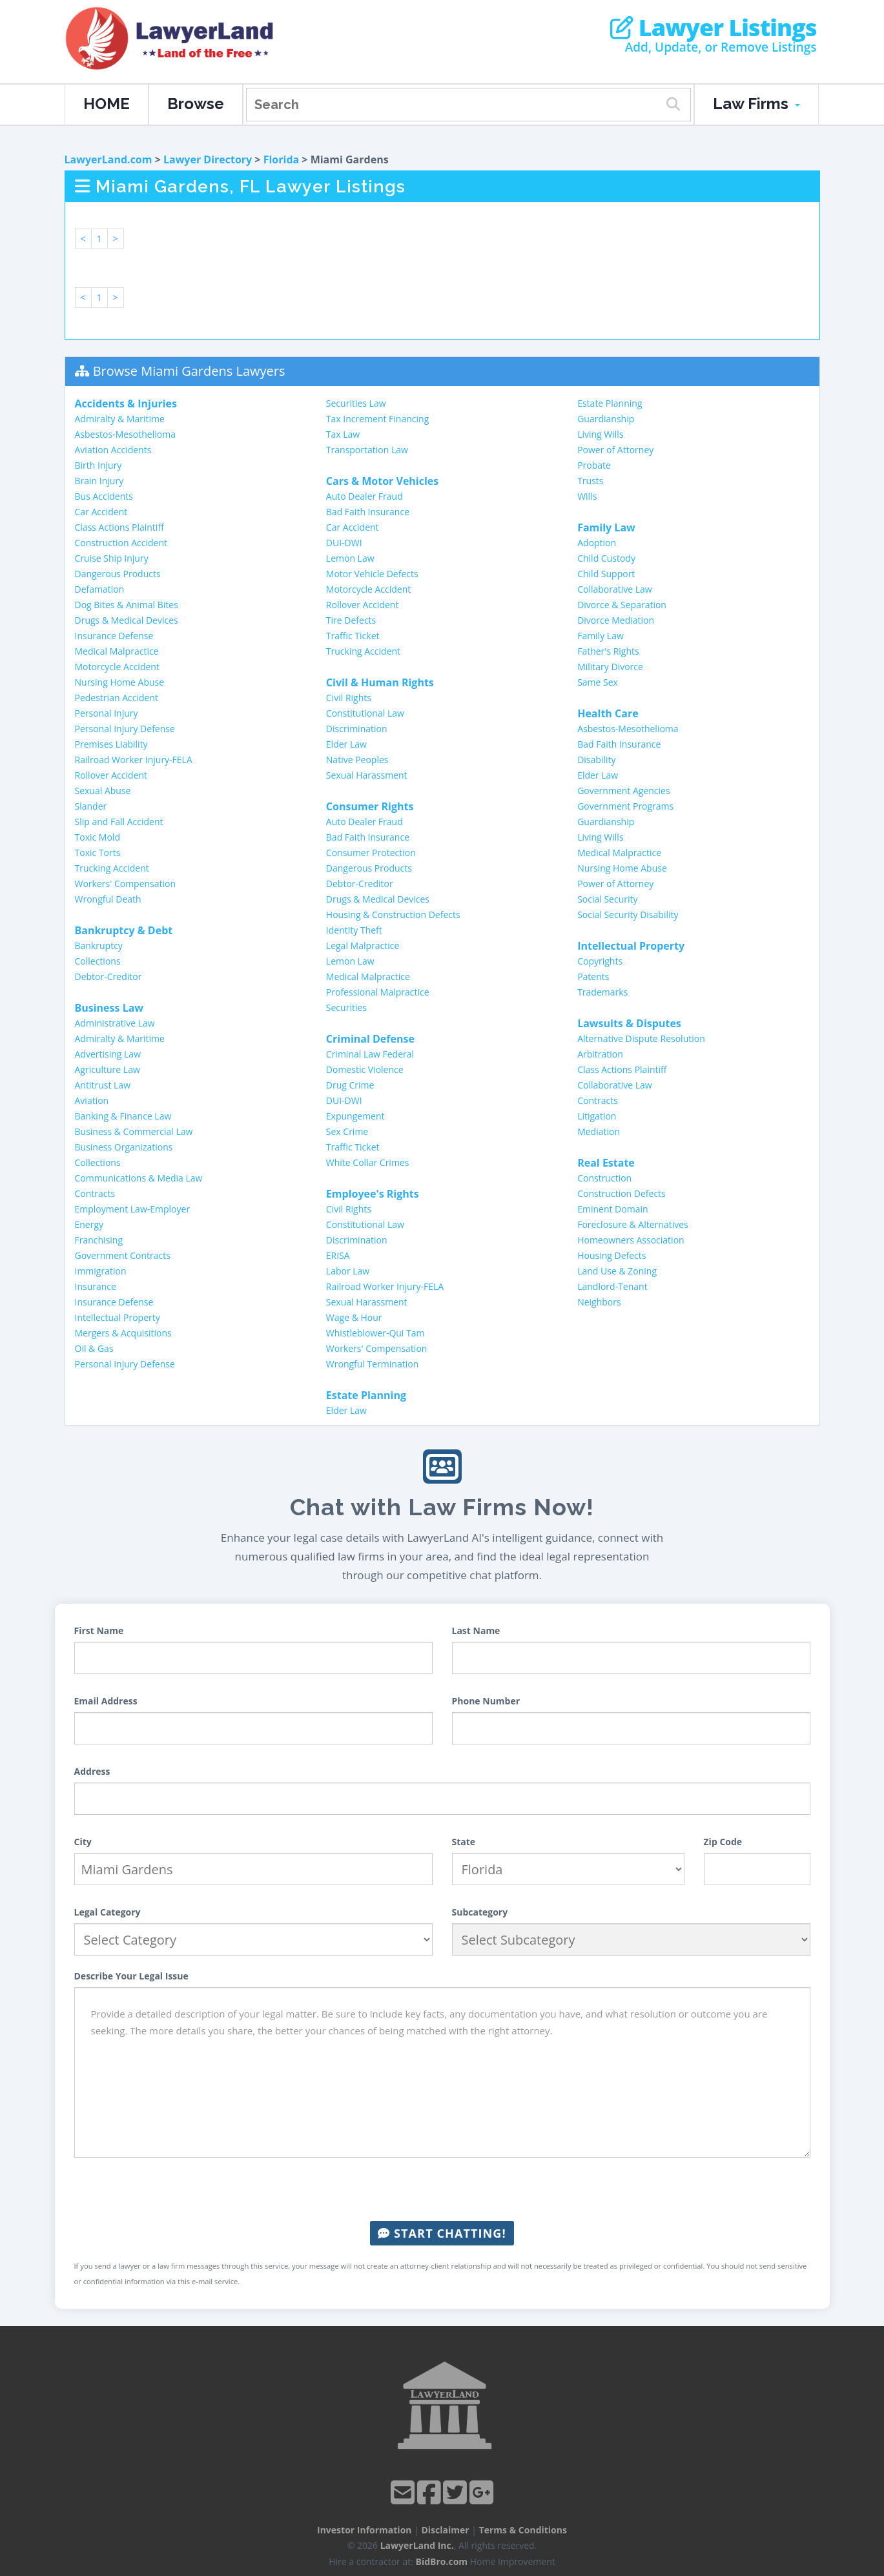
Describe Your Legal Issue (131, 1976)
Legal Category (107, 1912)
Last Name (476, 1630)
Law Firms (756, 103)
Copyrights (599, 961)
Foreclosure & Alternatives (632, 1224)
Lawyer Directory (207, 159)
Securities (346, 1007)
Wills (587, 496)
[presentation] (442, 2189)
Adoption (596, 543)
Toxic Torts (98, 852)
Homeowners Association (630, 1240)
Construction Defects (621, 1193)
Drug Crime (350, 1085)
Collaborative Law (614, 589)
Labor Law (347, 1271)
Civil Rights (348, 697)
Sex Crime (347, 1131)
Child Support (606, 573)
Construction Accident (121, 543)
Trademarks (602, 992)
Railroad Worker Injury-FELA (133, 759)
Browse (195, 103)
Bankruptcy (99, 945)
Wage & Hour (354, 1317)
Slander (91, 806)
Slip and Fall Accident (119, 821)
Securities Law (356, 403)
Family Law (600, 635)
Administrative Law (115, 1023)
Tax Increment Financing (377, 419)
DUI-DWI (344, 543)
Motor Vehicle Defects (372, 573)
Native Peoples (357, 759)
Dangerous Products (118, 573)
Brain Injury (99, 481)
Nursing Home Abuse (120, 682)
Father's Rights (608, 651)
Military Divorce (610, 666)
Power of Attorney (615, 450)
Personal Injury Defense (125, 728)
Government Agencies (623, 790)
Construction (604, 1178)
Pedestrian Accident (116, 697)
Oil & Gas (94, 1348)
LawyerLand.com (108, 159)
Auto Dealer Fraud (364, 496)
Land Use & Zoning (617, 1271)
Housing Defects (611, 1255)
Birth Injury (98, 465)
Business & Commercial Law (134, 1131)
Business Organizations (124, 1147)
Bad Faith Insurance (367, 512)
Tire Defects (351, 620)
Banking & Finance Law (123, 1116)
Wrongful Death (108, 899)
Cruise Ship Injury (112, 558)
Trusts (590, 481)
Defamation (100, 589)
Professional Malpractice (377, 992)
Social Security (607, 899)
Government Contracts (122, 1255)
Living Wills (600, 434)
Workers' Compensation (125, 883)
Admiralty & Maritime (120, 419)
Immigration (101, 1271)
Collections (98, 961)
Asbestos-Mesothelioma (125, 434)
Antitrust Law (103, 1085)
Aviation (92, 1100)
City (83, 1841)
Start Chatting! (442, 2233)
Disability (596, 759)
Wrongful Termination (372, 1364)
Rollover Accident (111, 775)
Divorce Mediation (615, 620)
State (464, 1841)
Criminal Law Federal (370, 1054)
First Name (99, 1630)
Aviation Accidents (113, 450)
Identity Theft (354, 930)
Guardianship (605, 419)
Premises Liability (111, 744)
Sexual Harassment (366, 775)
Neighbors (599, 1302)
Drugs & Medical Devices (126, 620)
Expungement (355, 1116)
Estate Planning (609, 403)
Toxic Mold (97, 837)
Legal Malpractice (363, 945)
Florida (281, 159)
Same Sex (597, 682)
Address (92, 1771)
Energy (89, 1224)
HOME (106, 103)
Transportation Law (367, 450)
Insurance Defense (114, 635)
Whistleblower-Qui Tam (375, 1333)
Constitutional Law (365, 713)
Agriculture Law (107, 1069)
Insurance (95, 1286)
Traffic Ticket (353, 635)
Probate (594, 465)
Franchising (99, 1240)
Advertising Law (108, 1054)
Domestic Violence (365, 1069)
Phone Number (486, 1701)
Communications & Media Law (139, 1178)
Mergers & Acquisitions (123, 1333)
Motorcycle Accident (117, 666)
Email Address (106, 1701)
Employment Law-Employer (132, 1209)
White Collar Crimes (367, 1162)
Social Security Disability (627, 914)
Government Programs (625, 806)
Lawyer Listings (713, 27)
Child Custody (606, 558)
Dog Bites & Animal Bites (126, 604)
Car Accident (101, 512)
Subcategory (480, 1912)
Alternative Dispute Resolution (641, 1038)
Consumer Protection (371, 852)
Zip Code (723, 1841)
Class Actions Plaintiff (119, 527)
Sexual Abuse (103, 790)
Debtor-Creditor (108, 976)
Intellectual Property (117, 1317)
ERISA (338, 1255)
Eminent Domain (612, 1209)
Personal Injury (106, 713)
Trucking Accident (112, 868)
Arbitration (600, 1054)
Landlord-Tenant (612, 1286)
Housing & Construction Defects (393, 914)
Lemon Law (350, 558)
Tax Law (343, 434)
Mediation (598, 1131)
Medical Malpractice (117, 651)
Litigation (596, 1116)
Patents (593, 976)
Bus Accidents (104, 496)
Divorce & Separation (621, 604)
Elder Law (346, 744)
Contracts (95, 1193)
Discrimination (356, 728)
